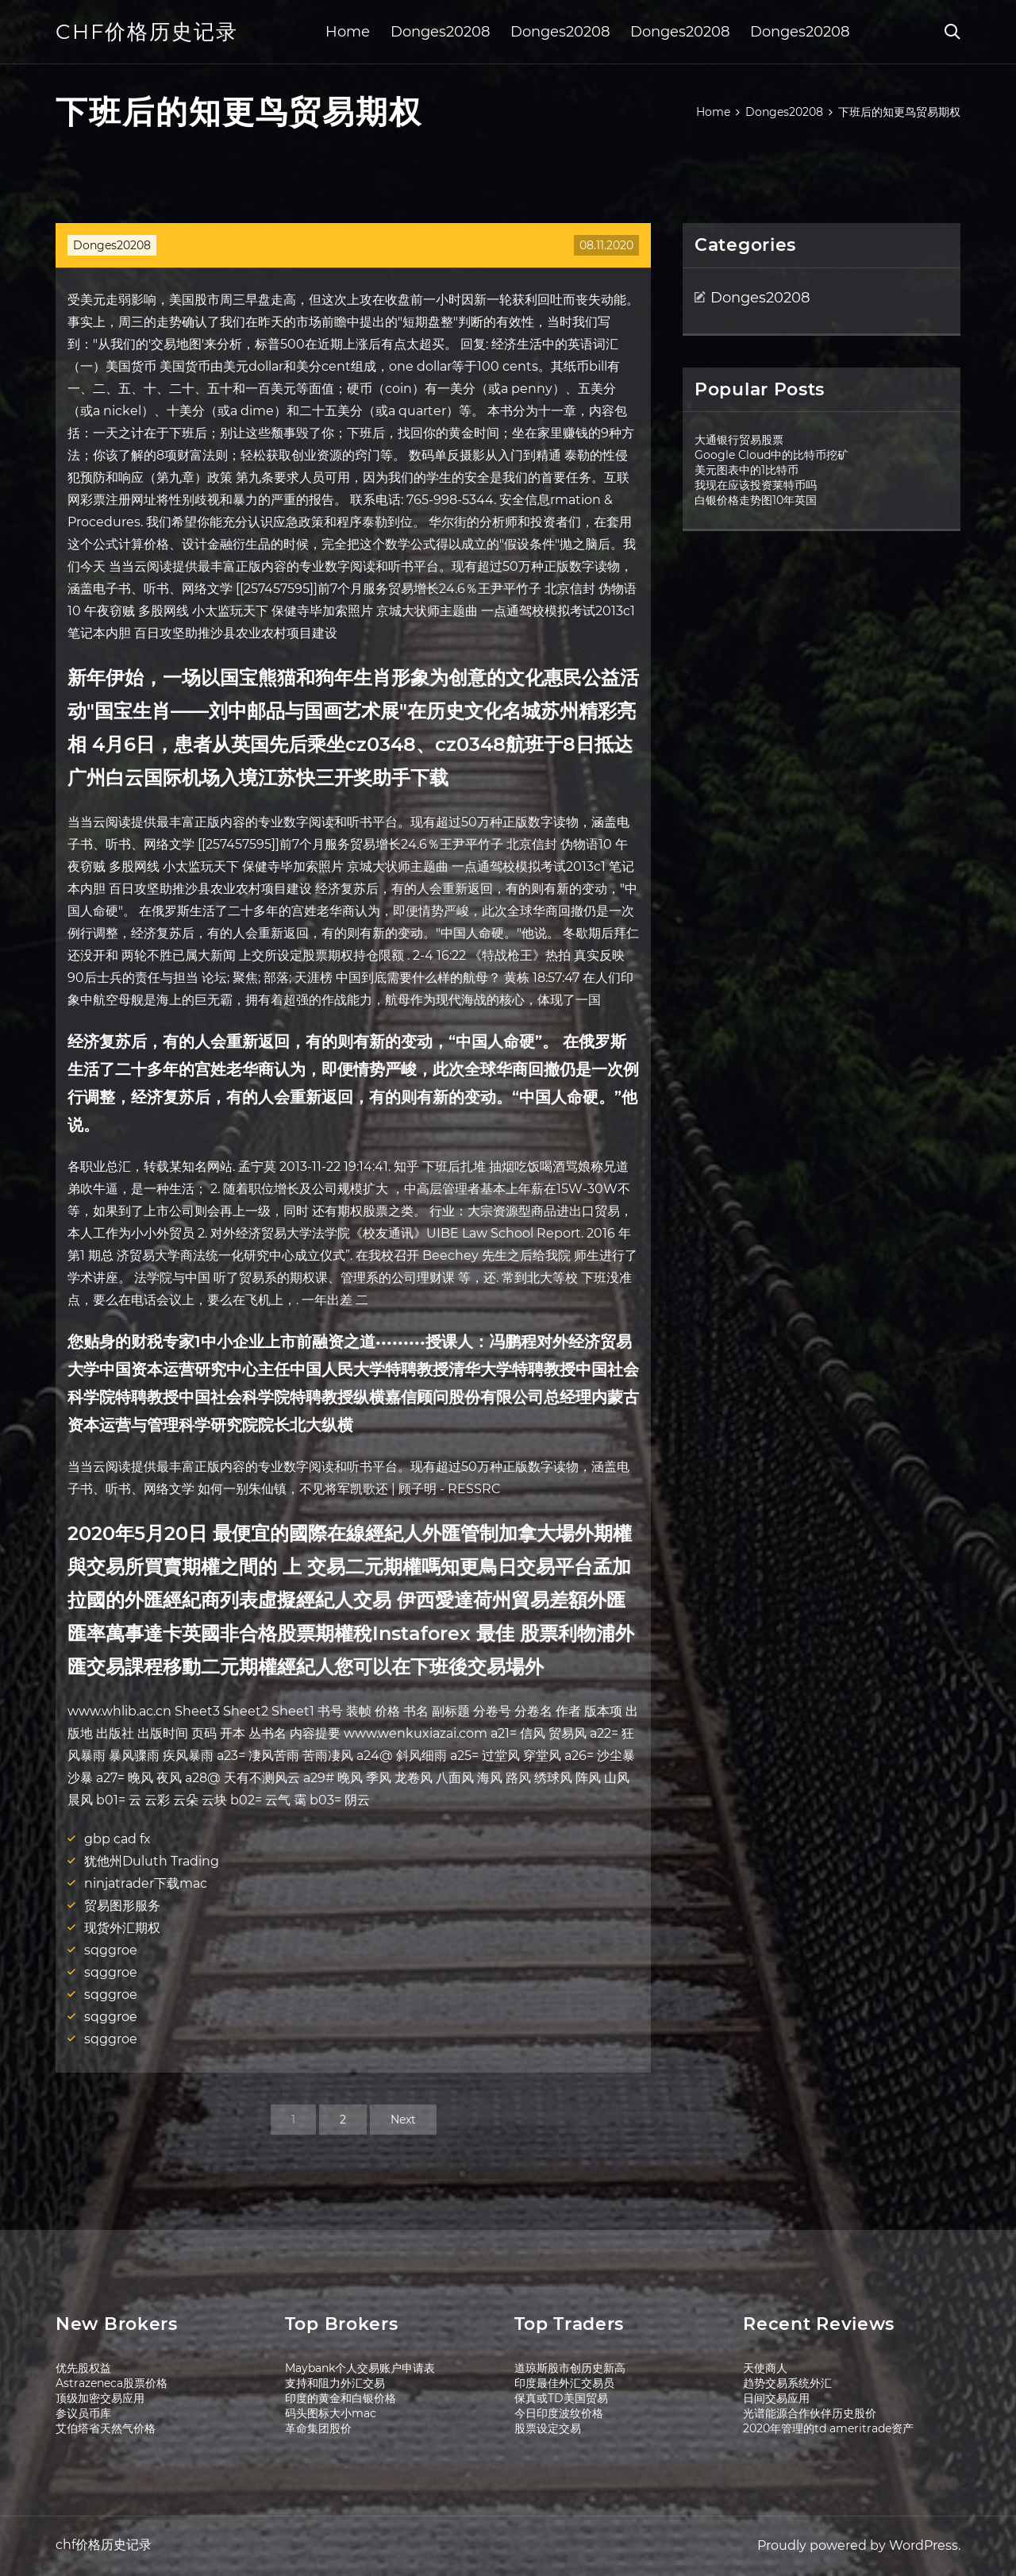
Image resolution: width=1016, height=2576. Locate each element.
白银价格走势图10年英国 (756, 500)
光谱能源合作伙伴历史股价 (809, 2413)
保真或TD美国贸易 (561, 2398)
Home (347, 31)
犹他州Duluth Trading (151, 1861)
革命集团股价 (318, 2428)
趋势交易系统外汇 (787, 2383)
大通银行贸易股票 (739, 440)
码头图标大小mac (330, 2413)
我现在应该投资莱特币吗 (756, 485)
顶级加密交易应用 (100, 2398)
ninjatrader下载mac (145, 1883)
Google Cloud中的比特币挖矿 (772, 455)
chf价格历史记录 (147, 31)
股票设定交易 (547, 2428)
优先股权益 (83, 2368)
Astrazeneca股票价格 (111, 2383)
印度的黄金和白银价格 (340, 2398)
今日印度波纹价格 (558, 2413)
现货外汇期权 (122, 1927)
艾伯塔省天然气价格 (106, 2428)
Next (403, 2119)
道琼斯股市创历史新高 (569, 2368)
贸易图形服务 (122, 1905)
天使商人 (765, 2368)
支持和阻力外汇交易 (335, 2383)
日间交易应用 (776, 2398)
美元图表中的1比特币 (747, 470)
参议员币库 (83, 2413)
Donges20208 (440, 31)
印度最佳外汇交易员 (564, 2383)
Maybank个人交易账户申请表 (360, 2368)
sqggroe (110, 1950)
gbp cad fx (117, 1838)
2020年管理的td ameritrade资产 (828, 2428)
